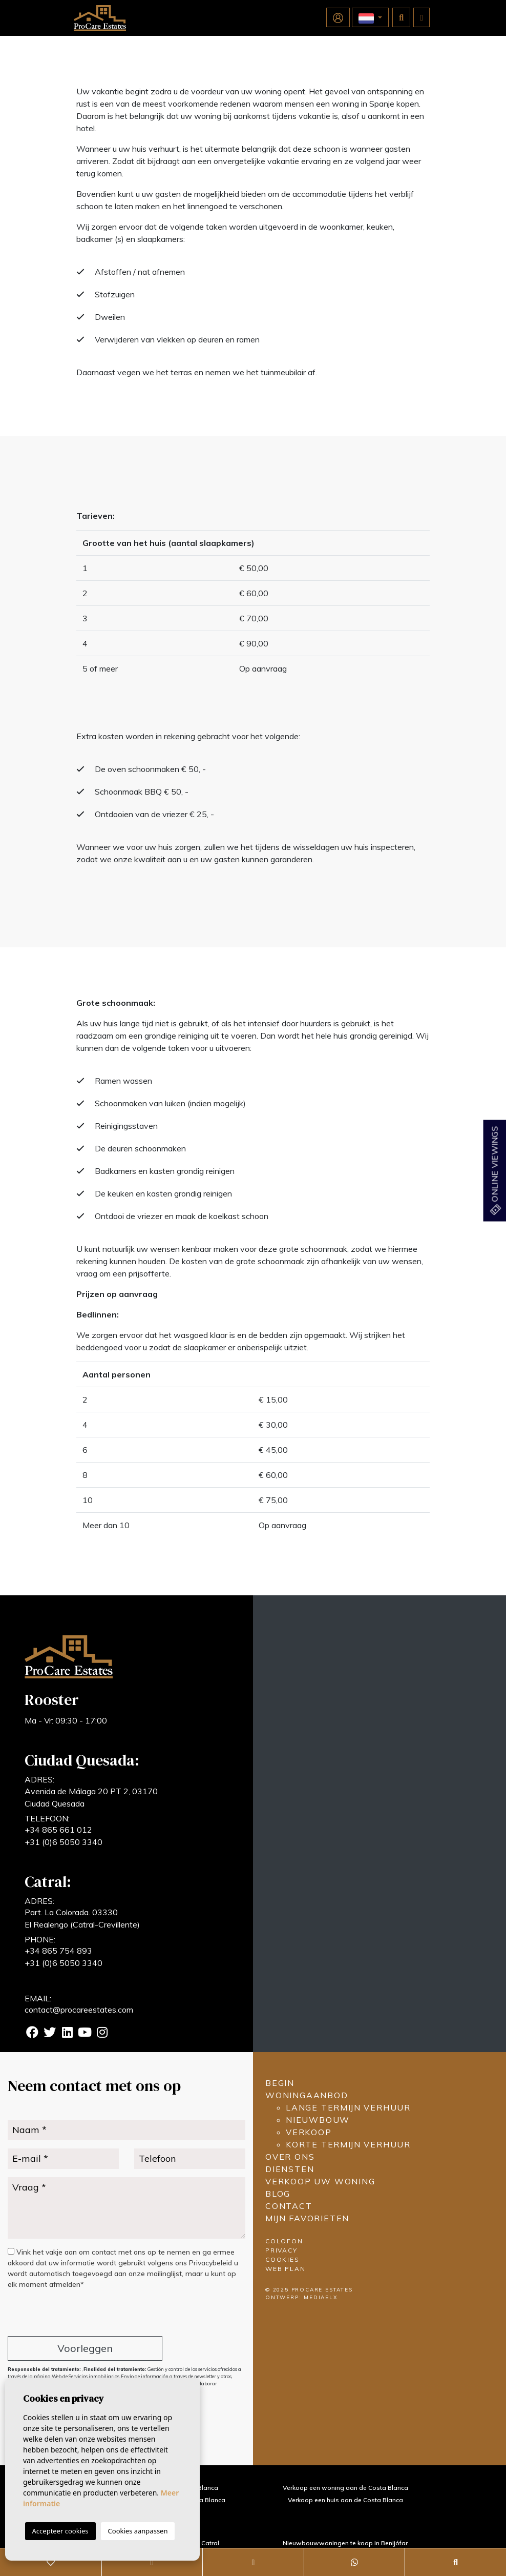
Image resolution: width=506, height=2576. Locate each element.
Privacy (281, 2250)
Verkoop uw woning (320, 2181)
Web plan (285, 2269)
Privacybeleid (211, 2262)
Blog (277, 2193)
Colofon (284, 2241)
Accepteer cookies (60, 2531)
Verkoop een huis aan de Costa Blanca (345, 2500)
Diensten (289, 2169)
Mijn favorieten (307, 2218)
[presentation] (62, 2314)
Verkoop (309, 2132)
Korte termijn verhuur (348, 2144)
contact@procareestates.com (79, 2009)
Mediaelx (321, 2297)
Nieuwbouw (318, 2120)
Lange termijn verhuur (348, 2107)
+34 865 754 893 (58, 1950)
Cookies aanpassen (138, 2531)
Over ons (289, 2157)
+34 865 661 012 (58, 1829)
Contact (288, 2206)
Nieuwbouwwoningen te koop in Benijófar (345, 2543)
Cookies (282, 2259)
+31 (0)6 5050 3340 (63, 1842)
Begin (279, 2083)
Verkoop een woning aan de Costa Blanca (345, 2487)
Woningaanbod (306, 2095)
